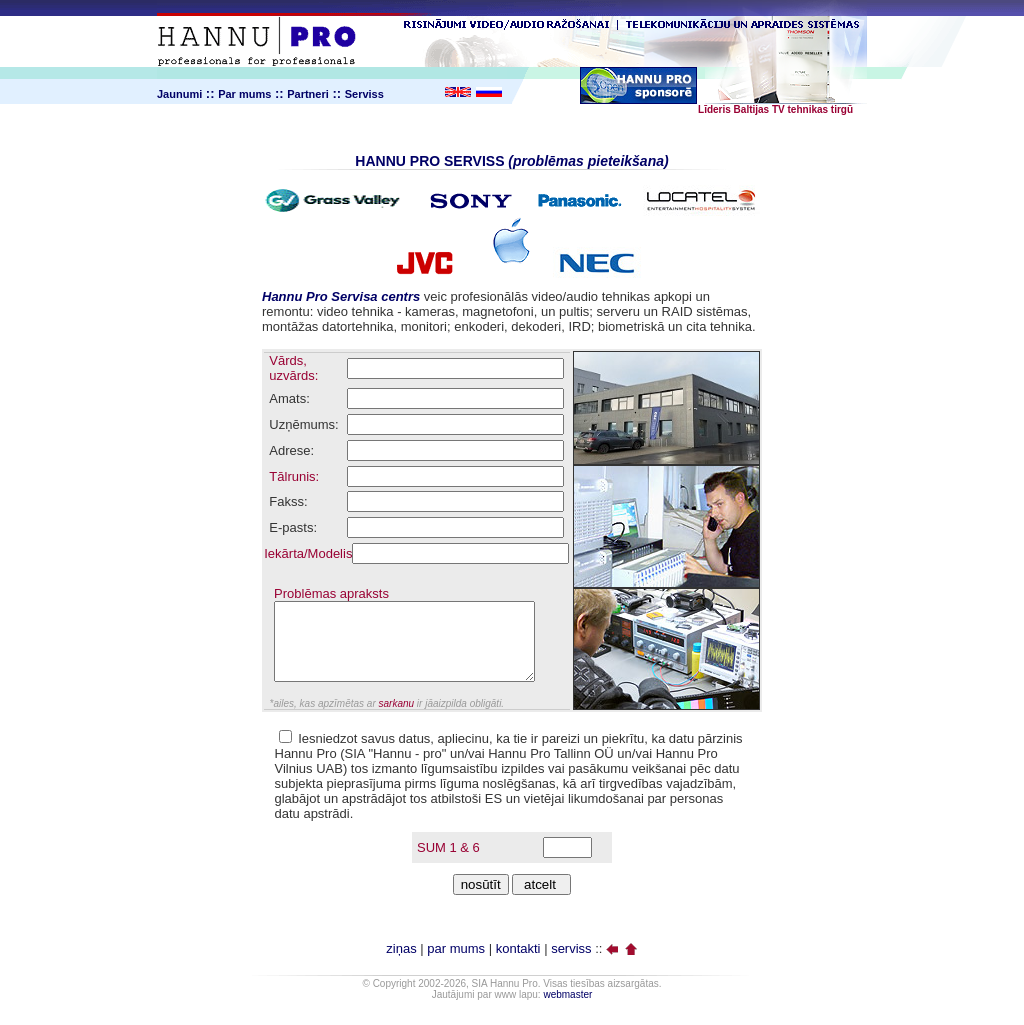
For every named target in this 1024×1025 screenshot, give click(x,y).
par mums (456, 948)
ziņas (401, 948)
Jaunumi (179, 94)
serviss (571, 948)
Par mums (244, 94)
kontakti (518, 948)
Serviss (364, 94)
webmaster (567, 994)
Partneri (308, 94)
